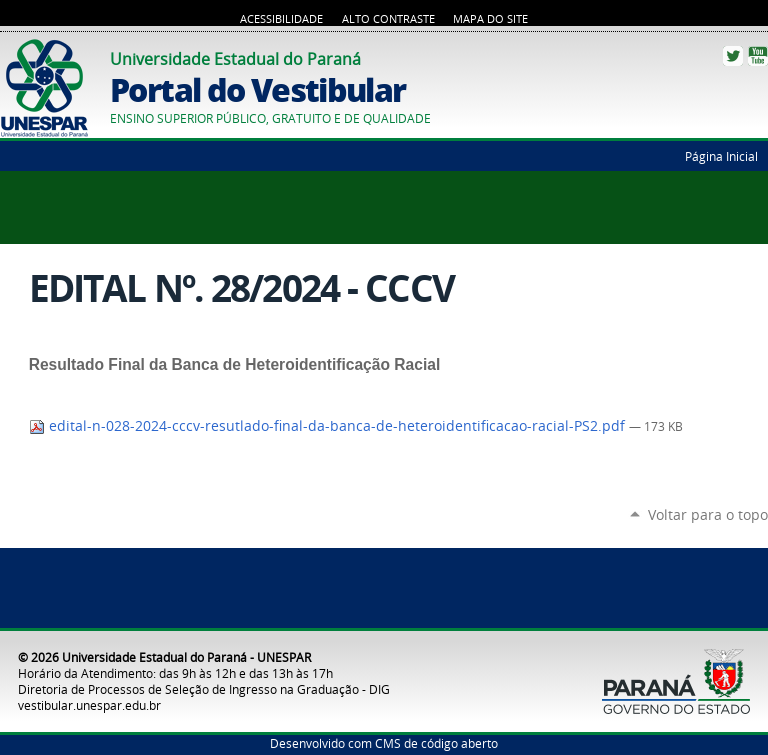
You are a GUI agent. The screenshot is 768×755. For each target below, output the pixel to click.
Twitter (733, 56)
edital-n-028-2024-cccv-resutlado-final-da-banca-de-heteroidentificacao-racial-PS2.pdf (329, 426)
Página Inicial (721, 156)
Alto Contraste (388, 19)
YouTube (758, 56)
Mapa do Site (490, 19)
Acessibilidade (281, 19)
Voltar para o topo (708, 514)
